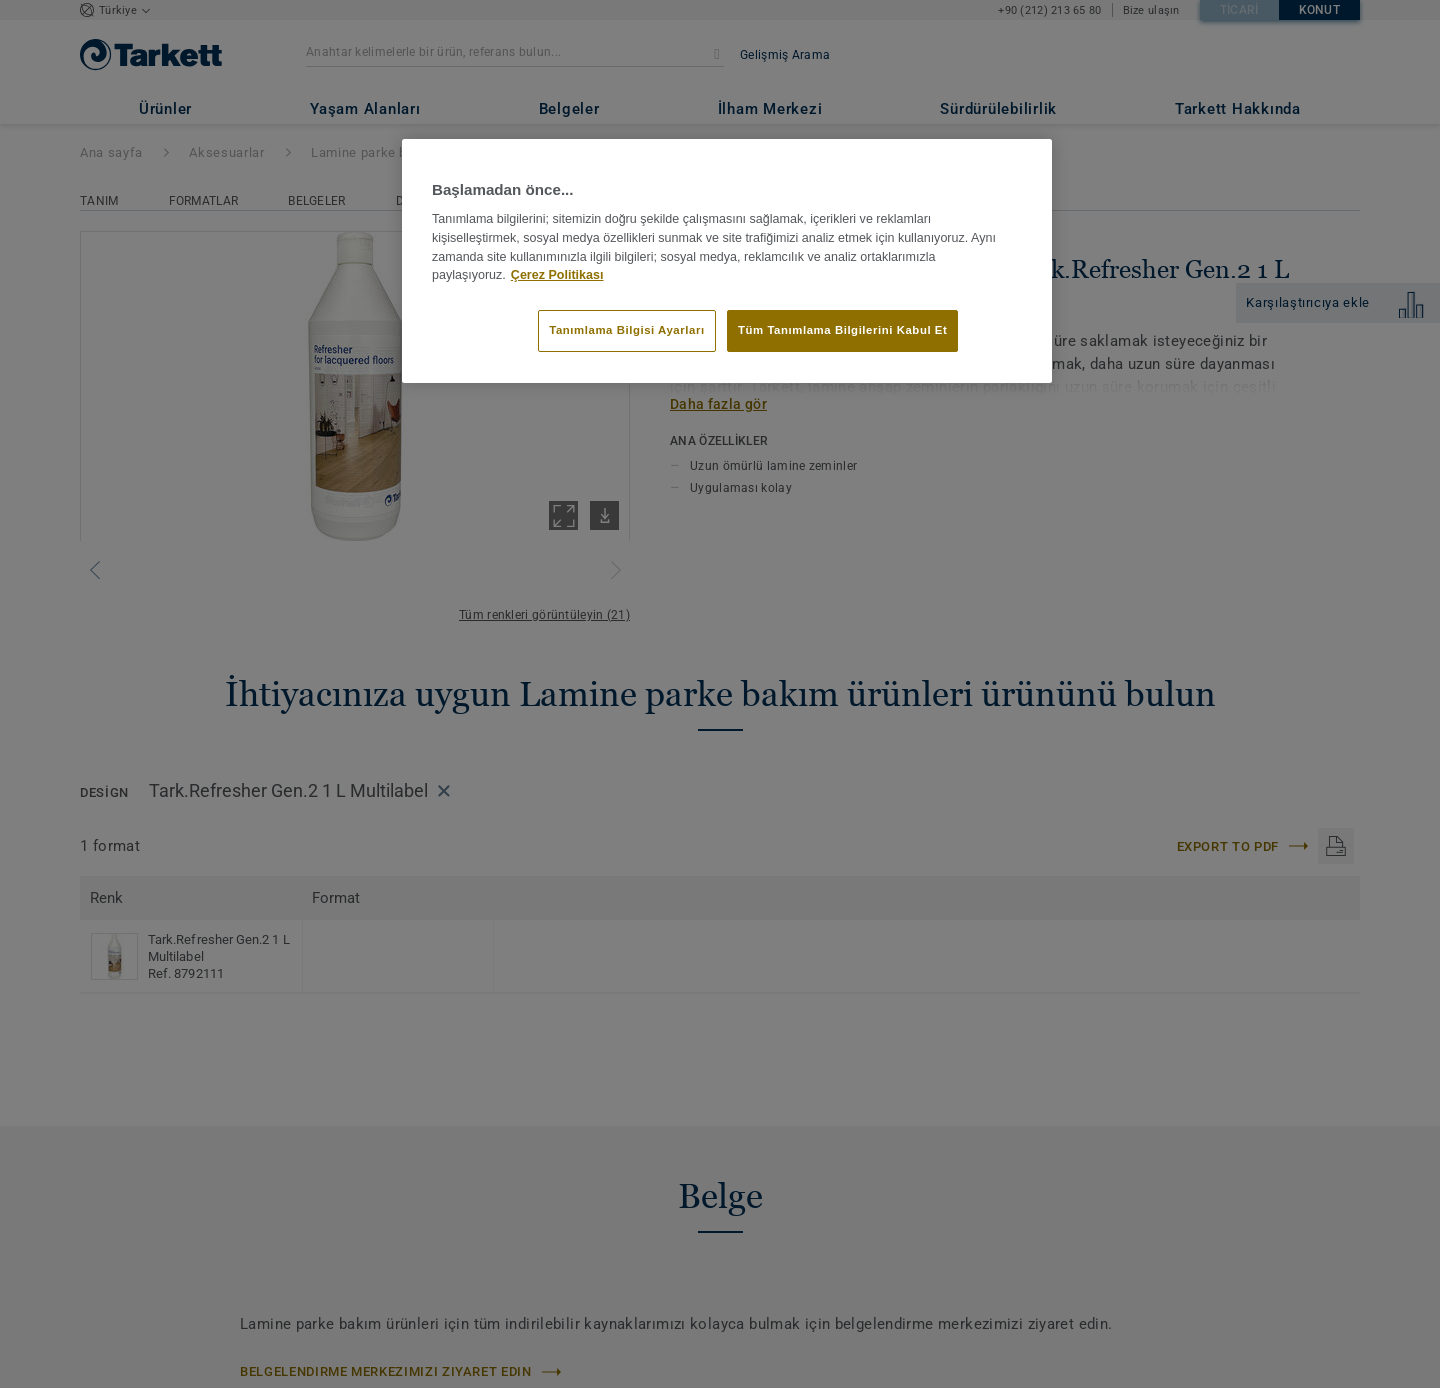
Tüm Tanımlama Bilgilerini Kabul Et (842, 330)
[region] (727, 261)
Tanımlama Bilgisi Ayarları (626, 330)
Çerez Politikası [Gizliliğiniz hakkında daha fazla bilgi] (557, 275)
